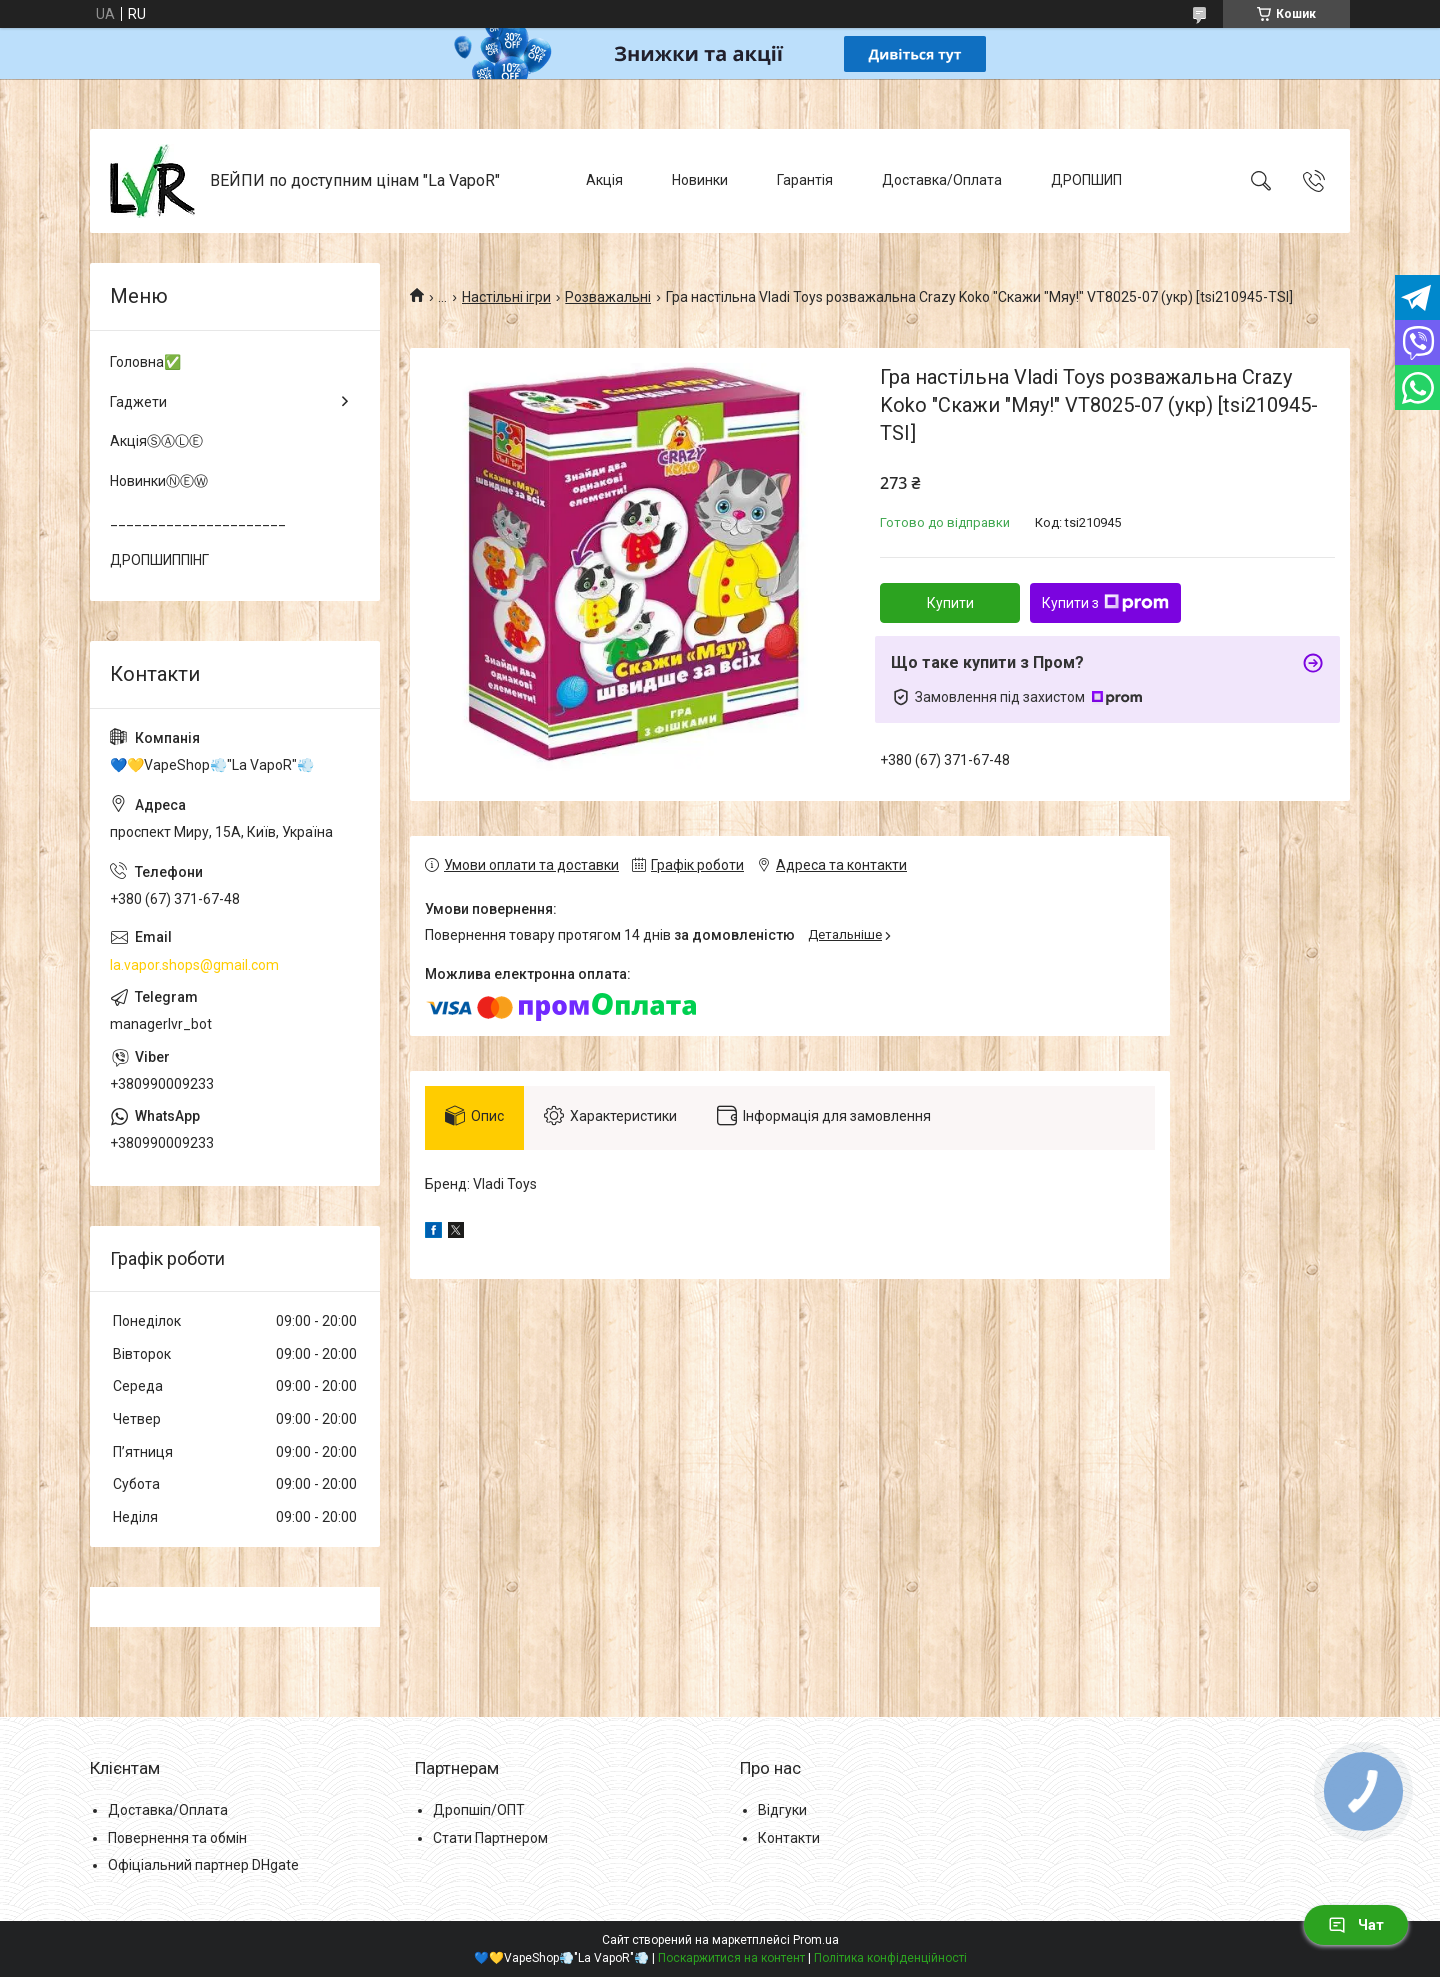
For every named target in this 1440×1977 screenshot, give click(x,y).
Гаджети (138, 402)
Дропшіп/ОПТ (479, 1810)
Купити (950, 603)
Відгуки (782, 1810)
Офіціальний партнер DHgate (203, 1865)
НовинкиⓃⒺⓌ (159, 481)
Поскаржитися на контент (731, 1958)
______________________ (198, 520)
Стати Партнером (490, 1838)
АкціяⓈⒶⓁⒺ (156, 441)
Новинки (700, 180)
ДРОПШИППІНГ (159, 560)
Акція (604, 180)
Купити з (1105, 603)
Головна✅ (145, 362)
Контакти (789, 1838)
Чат (1356, 1925)
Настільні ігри (506, 297)
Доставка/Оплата (942, 180)
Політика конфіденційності (890, 1958)
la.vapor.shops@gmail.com (194, 965)
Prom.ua (816, 1940)
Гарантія (805, 180)
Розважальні (608, 297)
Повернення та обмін (177, 1838)
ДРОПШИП (1086, 180)
